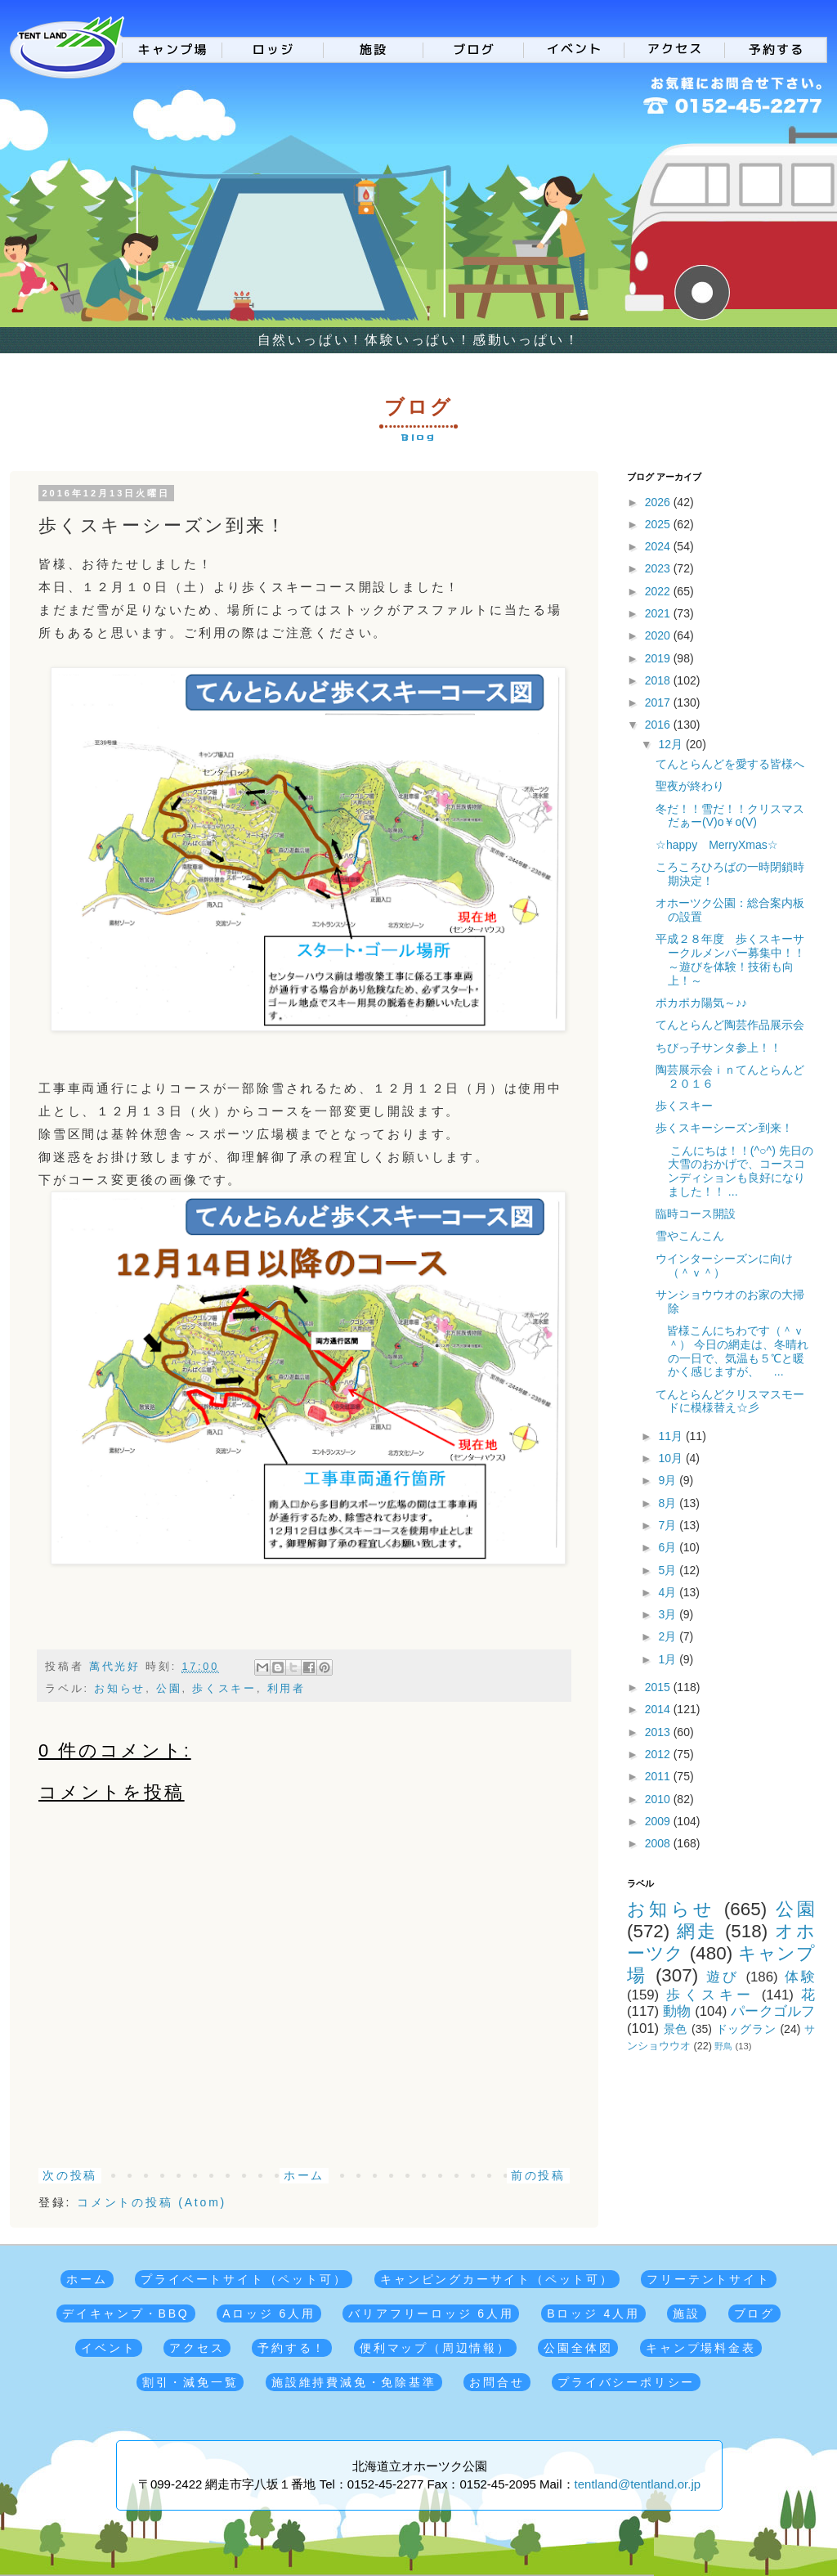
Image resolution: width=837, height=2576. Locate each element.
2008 (659, 1843)
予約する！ (291, 2347)
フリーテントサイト (708, 2279)
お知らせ (119, 1688)
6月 (668, 1547)
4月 (668, 1592)
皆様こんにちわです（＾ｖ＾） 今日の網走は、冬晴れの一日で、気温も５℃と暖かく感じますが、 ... (732, 1351)
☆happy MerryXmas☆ (717, 844)
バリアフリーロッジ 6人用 (430, 2313)
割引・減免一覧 (190, 2382)
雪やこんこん (690, 1235)
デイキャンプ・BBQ (126, 2313)
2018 (659, 680)
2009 (659, 1821)
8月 (668, 1503)
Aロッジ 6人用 (268, 2313)
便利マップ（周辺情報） (435, 2347)
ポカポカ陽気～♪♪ (701, 1002)
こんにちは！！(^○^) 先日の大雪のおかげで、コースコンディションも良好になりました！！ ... (734, 1171)
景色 (676, 2028)
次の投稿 (70, 2175)
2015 (659, 1687)
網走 (697, 1931)
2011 (659, 1776)
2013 (659, 1732)
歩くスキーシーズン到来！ (724, 1127)
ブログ (754, 2313)
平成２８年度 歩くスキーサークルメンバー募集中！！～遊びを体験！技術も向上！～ (730, 959)
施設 (686, 2313)
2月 (668, 1636)
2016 (659, 724)
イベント (108, 2347)
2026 (659, 502)
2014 (659, 1709)
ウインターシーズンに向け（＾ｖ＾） (724, 1265)
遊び (723, 1977)
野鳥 (723, 2046)
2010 (659, 1799)
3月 (668, 1614)
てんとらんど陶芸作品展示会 (730, 1024)
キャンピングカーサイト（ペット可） (497, 2279)
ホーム (304, 2175)
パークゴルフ (773, 2011)
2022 (659, 591)
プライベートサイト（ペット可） (244, 2279)
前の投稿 (538, 2175)
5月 (668, 1570)
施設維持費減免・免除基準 (353, 2382)
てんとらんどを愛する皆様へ (730, 763)
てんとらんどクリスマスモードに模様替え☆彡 (730, 1401)
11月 (671, 1436)
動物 (677, 2011)
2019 (659, 658)
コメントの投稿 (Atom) (151, 2202)
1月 (668, 1659)
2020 (659, 635)
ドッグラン (746, 2028)
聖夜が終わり (690, 785)
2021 (659, 613)
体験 (800, 1977)
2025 (659, 524)
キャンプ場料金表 (700, 2347)
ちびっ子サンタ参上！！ (718, 1047)
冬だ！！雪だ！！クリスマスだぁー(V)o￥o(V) (730, 815)
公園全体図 (578, 2347)
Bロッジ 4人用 (593, 2313)
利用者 (286, 1688)
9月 (668, 1480)
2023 (659, 568)
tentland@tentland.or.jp (638, 2484)
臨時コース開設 (696, 1213)
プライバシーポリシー (626, 2382)
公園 (169, 1688)
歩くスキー (224, 1688)
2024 (659, 546)
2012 (659, 1754)
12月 (671, 744)
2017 (659, 702)
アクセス (196, 2347)
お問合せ (496, 2382)
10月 (671, 1458)
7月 (668, 1525)
